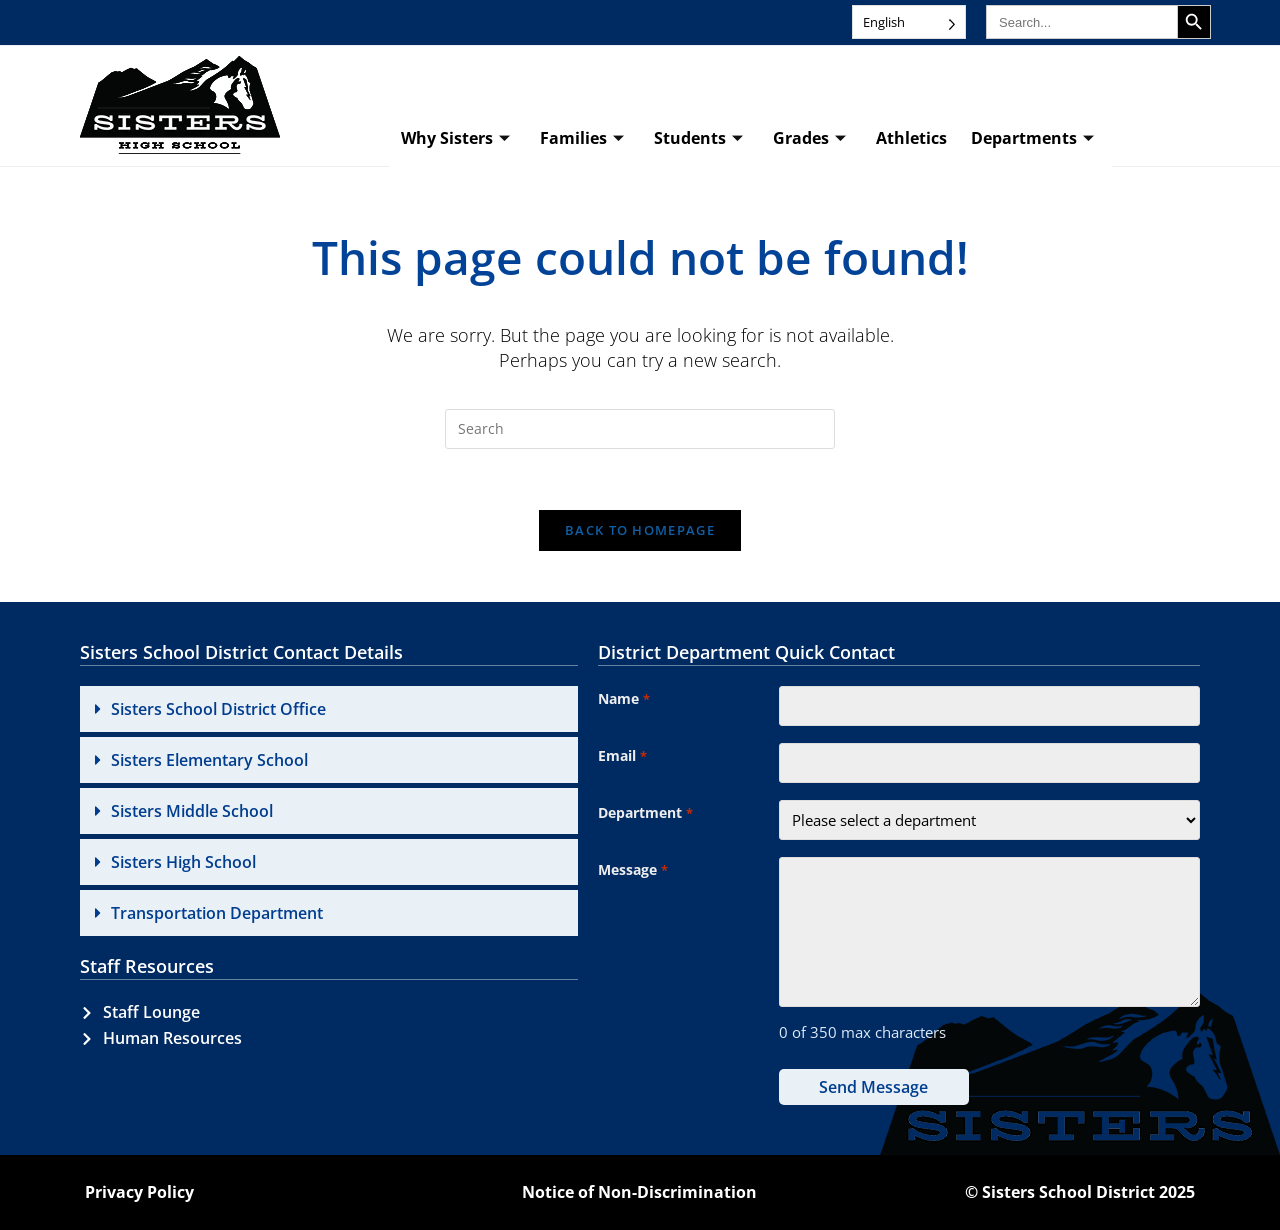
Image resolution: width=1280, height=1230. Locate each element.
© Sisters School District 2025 (1080, 1192)
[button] (329, 709)
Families (582, 139)
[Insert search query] (640, 429)
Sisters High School (183, 862)
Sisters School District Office (218, 709)
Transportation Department (217, 913)
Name (623, 700)
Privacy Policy (139, 1192)
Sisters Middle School (192, 811)
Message (632, 871)
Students (698, 139)
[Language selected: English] (909, 22)
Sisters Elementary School (209, 760)
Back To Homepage (640, 530)
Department (645, 814)
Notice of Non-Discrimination (639, 1192)
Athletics (911, 138)
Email (622, 757)
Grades (809, 139)
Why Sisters (455, 139)
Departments (1032, 139)
